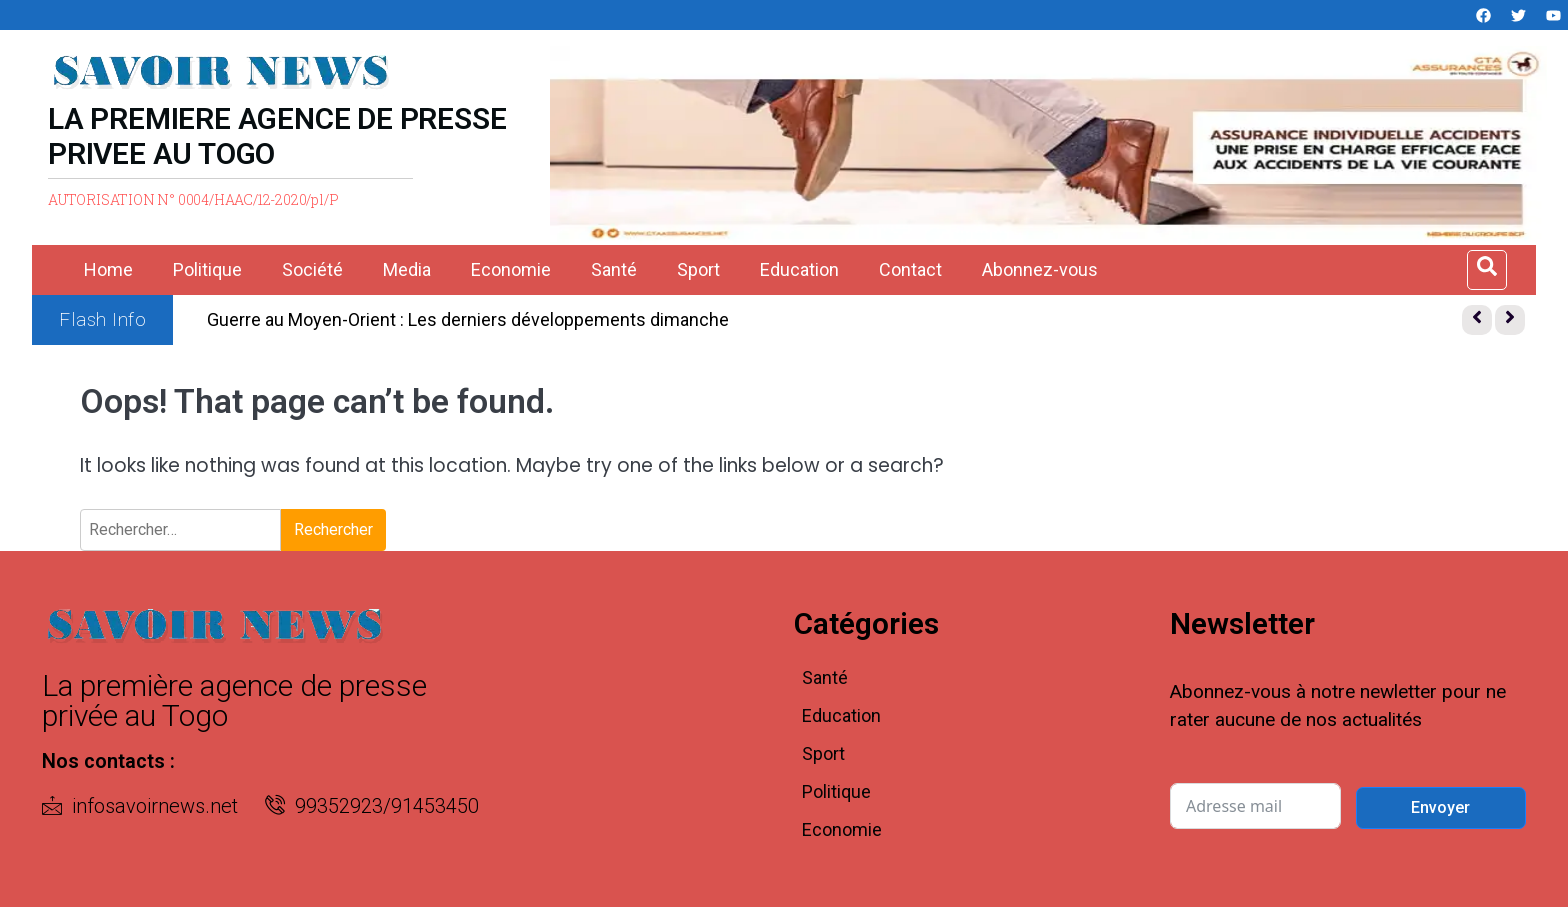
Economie (511, 269)
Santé (614, 269)
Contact (910, 269)
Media (407, 269)
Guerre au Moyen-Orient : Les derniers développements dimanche (468, 319)
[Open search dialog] (1487, 270)
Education (799, 269)
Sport (698, 269)
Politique (207, 269)
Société (312, 269)
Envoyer (1440, 807)
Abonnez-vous (1040, 269)
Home (108, 269)
